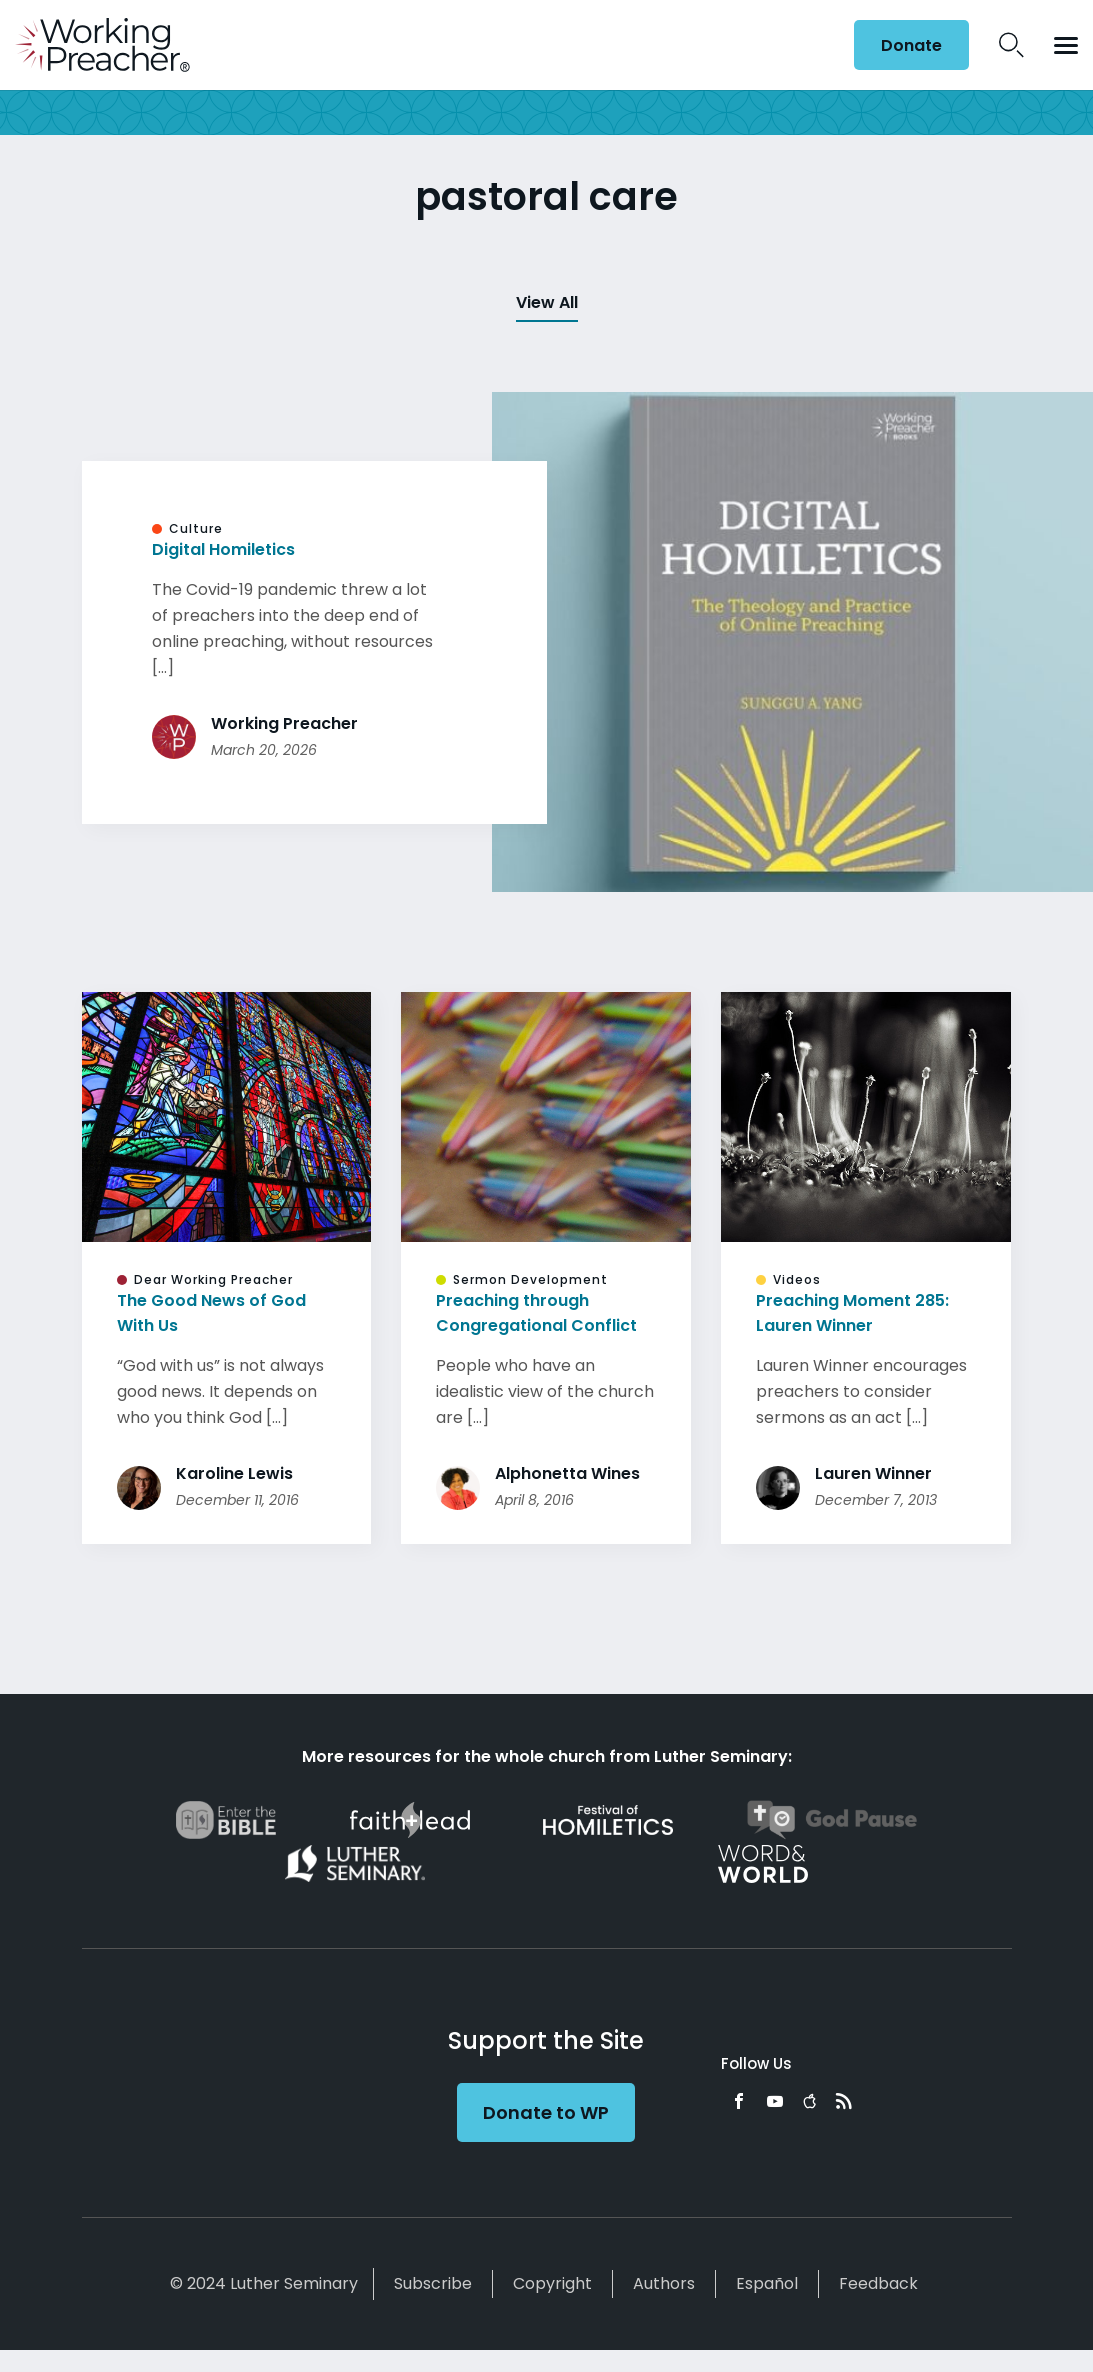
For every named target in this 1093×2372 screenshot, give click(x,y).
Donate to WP (546, 2112)
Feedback (878, 2283)
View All (547, 302)
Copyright (552, 2283)
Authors (664, 2283)
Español (767, 2283)
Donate (911, 45)
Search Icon (1011, 45)
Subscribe (433, 2283)
